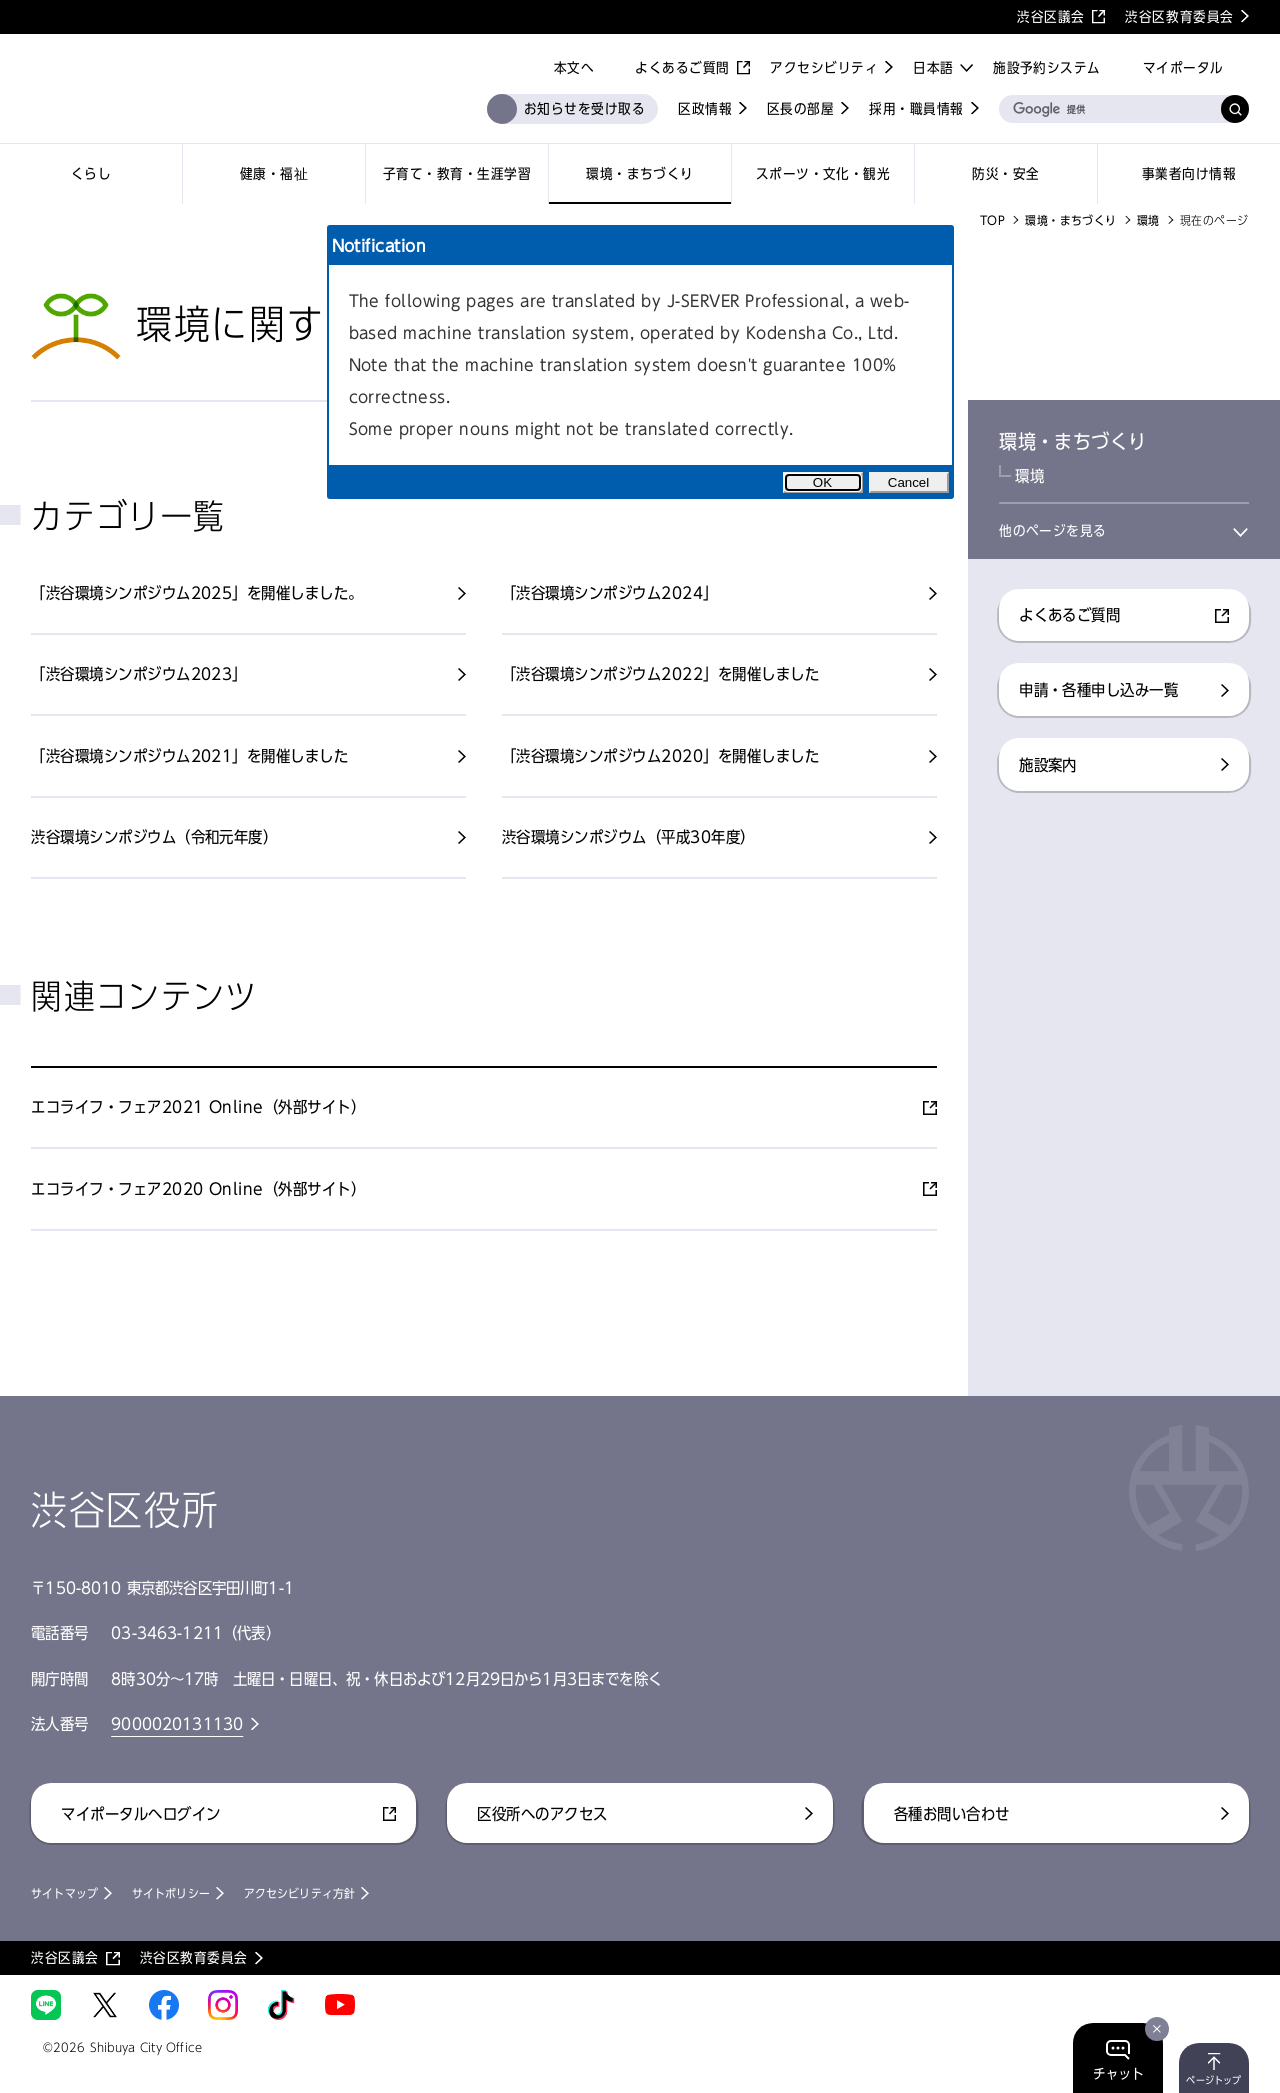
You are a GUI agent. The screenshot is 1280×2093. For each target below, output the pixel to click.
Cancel (909, 482)
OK (822, 482)
